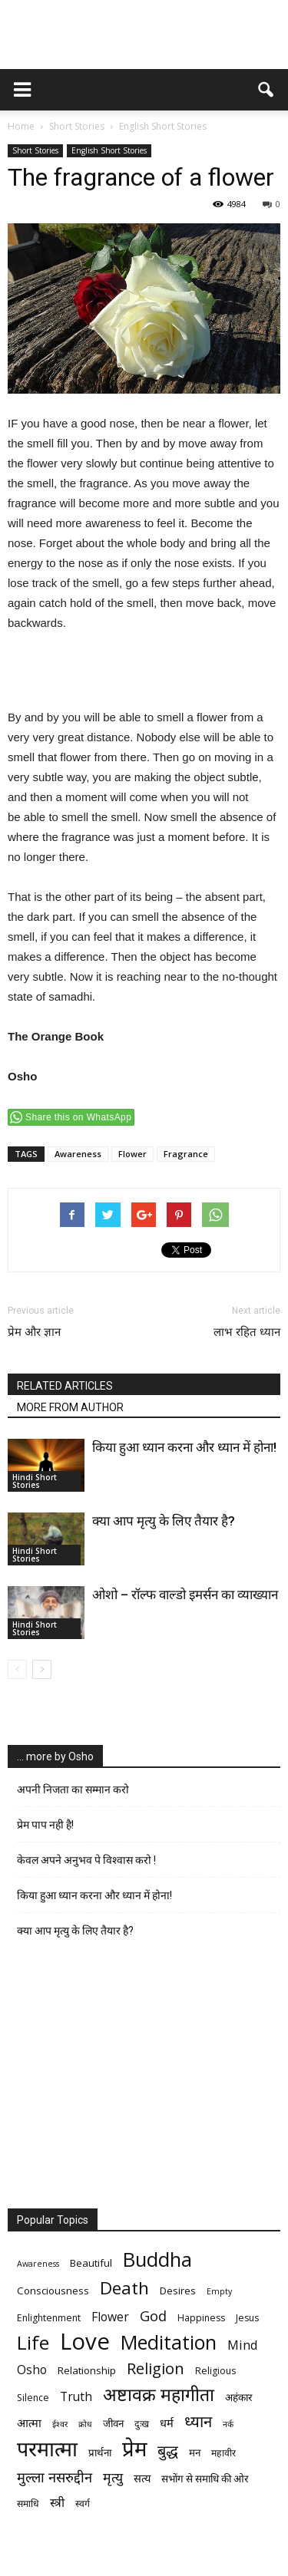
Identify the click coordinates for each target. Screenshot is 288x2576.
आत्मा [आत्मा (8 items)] (29, 2422)
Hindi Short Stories (34, 1481)
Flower (132, 1153)
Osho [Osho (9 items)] (32, 2370)
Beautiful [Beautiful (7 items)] (91, 2263)
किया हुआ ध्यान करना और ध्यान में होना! (184, 1447)
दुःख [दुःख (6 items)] (141, 2423)
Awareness (78, 1153)
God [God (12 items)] (153, 2315)
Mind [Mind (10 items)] (242, 2345)
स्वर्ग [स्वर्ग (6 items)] (82, 2503)
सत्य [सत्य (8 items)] (142, 2477)
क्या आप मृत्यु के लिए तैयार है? (163, 1521)
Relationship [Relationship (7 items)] (87, 2370)
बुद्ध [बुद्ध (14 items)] (167, 2450)
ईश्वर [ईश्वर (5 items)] (60, 2424)
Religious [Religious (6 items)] (215, 2370)
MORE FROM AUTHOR (70, 1407)
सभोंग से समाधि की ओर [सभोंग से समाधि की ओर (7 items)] (204, 2478)
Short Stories (35, 150)
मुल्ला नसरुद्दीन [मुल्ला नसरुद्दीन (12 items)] (54, 2477)
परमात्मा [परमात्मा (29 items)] (47, 2448)
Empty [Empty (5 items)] (219, 2291)
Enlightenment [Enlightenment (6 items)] (49, 2317)
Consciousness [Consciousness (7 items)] (53, 2290)
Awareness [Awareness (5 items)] (38, 2263)
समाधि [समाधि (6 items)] (28, 2503)
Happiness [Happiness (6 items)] (201, 2317)
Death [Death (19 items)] (124, 2288)
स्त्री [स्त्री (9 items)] (57, 2503)
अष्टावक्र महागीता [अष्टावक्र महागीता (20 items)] (158, 2394)
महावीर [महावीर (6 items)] (223, 2452)
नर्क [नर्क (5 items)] (228, 2424)
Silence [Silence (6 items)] (33, 2397)
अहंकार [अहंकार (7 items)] (238, 2397)
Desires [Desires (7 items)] (178, 2290)
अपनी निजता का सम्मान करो (73, 1789)
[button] (266, 89)
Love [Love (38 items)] (85, 2342)
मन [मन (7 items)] (194, 2452)
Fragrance (186, 1153)
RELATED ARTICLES (65, 1386)
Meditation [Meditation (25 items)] (169, 2342)
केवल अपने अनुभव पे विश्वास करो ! (86, 1860)
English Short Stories (109, 150)
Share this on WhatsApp (78, 1117)
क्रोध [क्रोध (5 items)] (85, 2424)
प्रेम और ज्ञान (34, 1332)
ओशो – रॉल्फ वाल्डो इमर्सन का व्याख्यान (185, 1594)
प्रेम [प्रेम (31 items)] (134, 2448)
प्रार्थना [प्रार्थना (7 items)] (99, 2452)
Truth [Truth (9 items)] (76, 2397)
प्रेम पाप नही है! (45, 1825)
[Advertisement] (144, 672)
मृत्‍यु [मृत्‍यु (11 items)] (113, 2477)
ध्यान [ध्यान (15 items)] (198, 2421)
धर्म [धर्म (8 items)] (167, 2422)
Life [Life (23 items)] (33, 2342)
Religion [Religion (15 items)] (155, 2368)
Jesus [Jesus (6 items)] (247, 2317)
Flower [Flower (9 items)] (110, 2317)
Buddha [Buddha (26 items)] (157, 2259)
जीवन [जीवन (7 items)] (113, 2423)
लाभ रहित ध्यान (247, 1332)
